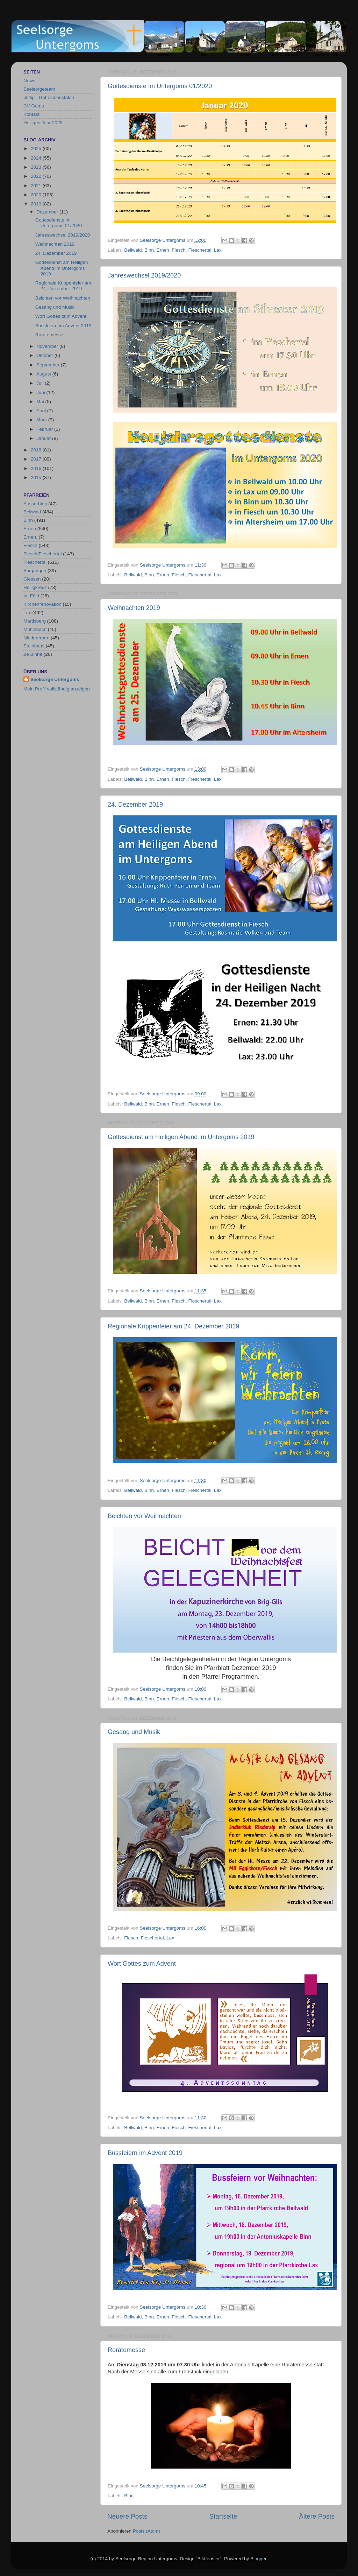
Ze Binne (32, 654)
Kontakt (31, 114)
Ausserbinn (35, 503)
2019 (37, 203)
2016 (37, 468)
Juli (40, 383)
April (41, 410)
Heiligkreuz (35, 587)
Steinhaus (33, 645)
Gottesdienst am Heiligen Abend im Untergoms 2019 (181, 1136)
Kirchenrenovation (42, 604)
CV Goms (33, 105)
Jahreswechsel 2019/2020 (144, 275)
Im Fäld (31, 595)
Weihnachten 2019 (134, 607)
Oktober (45, 355)
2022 (37, 176)
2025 (37, 148)
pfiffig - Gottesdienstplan (48, 97)
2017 (37, 459)
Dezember (47, 212)
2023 (37, 167)
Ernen (163, 250)
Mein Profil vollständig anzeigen (56, 689)
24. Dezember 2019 (135, 804)
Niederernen (36, 637)
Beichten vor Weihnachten (144, 1515)
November (47, 346)
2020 (37, 194)
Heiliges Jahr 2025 (43, 122)
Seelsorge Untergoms (54, 679)
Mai (40, 401)
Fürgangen (34, 570)
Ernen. (30, 537)
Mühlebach (34, 629)
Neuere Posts (127, 2516)
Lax (218, 250)
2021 (37, 185)
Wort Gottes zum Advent (142, 1963)
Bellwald (133, 250)
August (44, 374)
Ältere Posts (317, 2516)
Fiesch (179, 250)
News (29, 80)
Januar (44, 438)
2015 (37, 477)
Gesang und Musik (134, 1731)
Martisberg (34, 621)
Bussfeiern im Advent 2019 (145, 2152)
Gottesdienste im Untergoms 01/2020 (160, 86)
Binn (149, 250)
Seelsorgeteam (39, 89)
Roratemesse (126, 2349)
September (48, 364)
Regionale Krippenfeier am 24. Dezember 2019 (173, 1326)
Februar (45, 429)
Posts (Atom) (146, 2531)
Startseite (223, 2516)
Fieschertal (199, 250)
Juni (41, 392)
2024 (37, 158)
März (42, 419)
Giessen (32, 579)
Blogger (258, 2558)
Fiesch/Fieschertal (42, 553)
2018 (37, 449)
